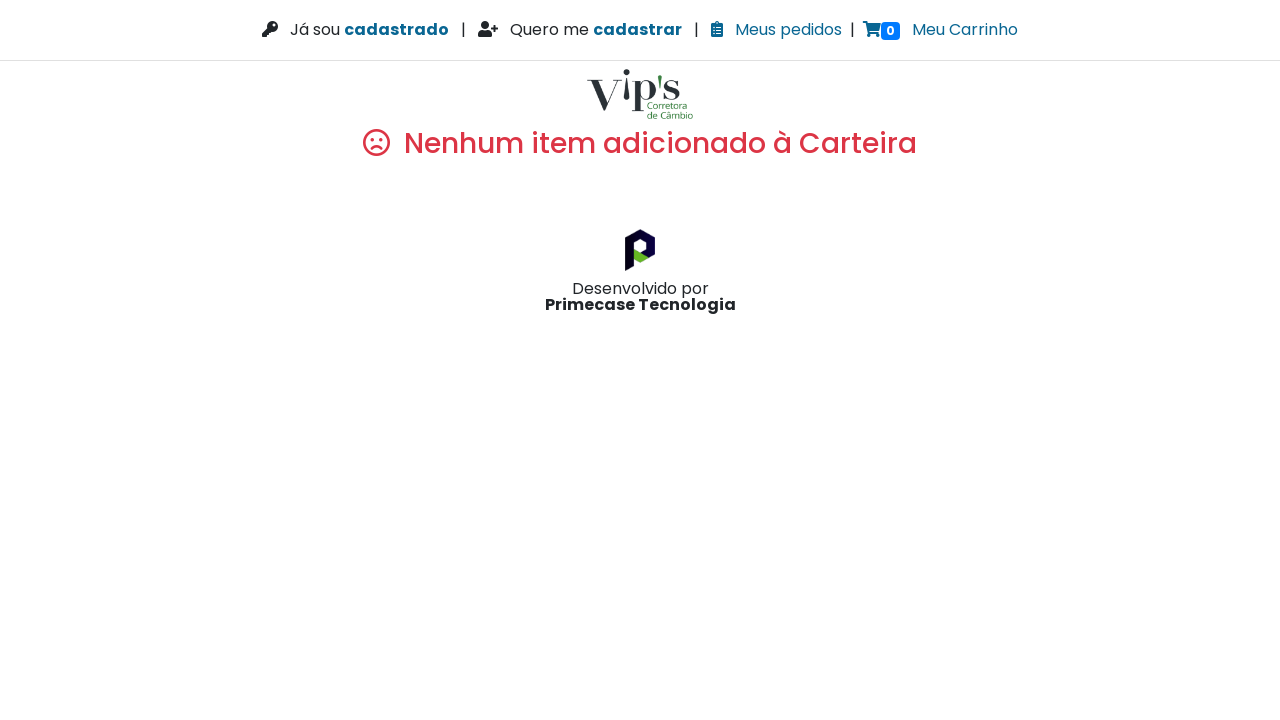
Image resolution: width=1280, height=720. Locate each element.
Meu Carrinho (940, 29)
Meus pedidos (776, 29)
